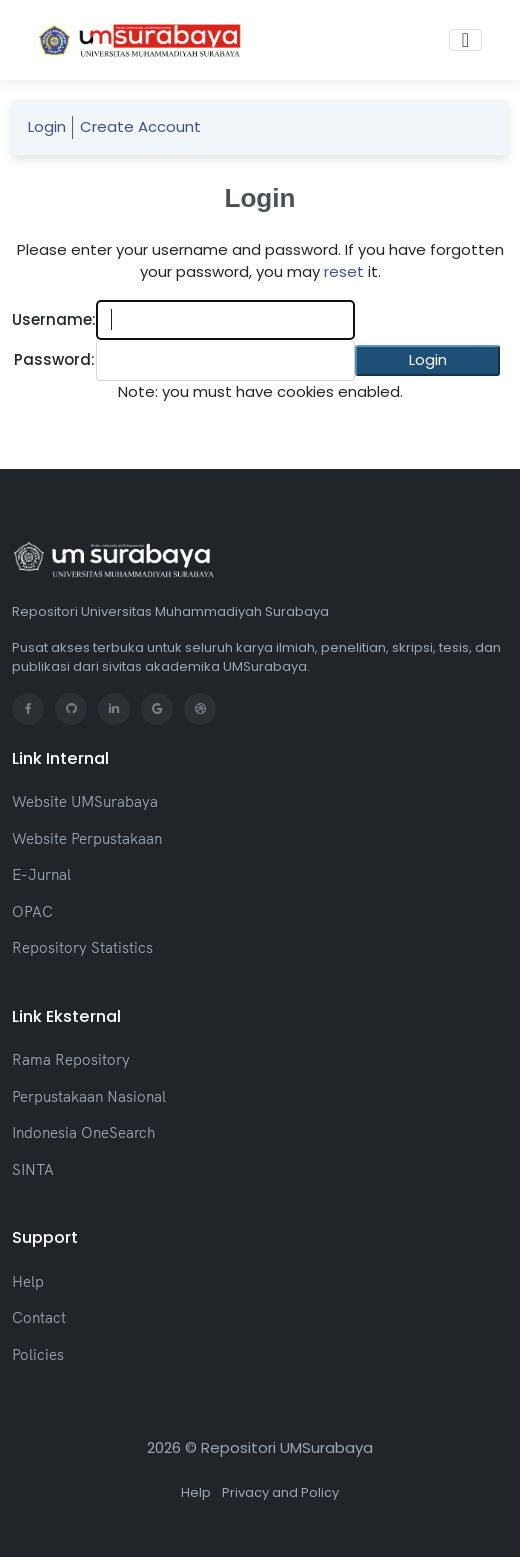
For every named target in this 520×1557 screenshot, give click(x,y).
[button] (427, 360)
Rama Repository (71, 1059)
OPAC (32, 911)
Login (47, 126)
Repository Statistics (82, 947)
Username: (54, 319)
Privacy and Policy (280, 1492)
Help (28, 1281)
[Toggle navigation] (465, 40)
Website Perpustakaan (87, 838)
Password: (54, 359)
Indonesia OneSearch (83, 1132)
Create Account (140, 126)
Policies (38, 1354)
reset (344, 271)
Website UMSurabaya (85, 801)
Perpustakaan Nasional (89, 1096)
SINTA (33, 1169)
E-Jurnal (41, 874)
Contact (39, 1317)
